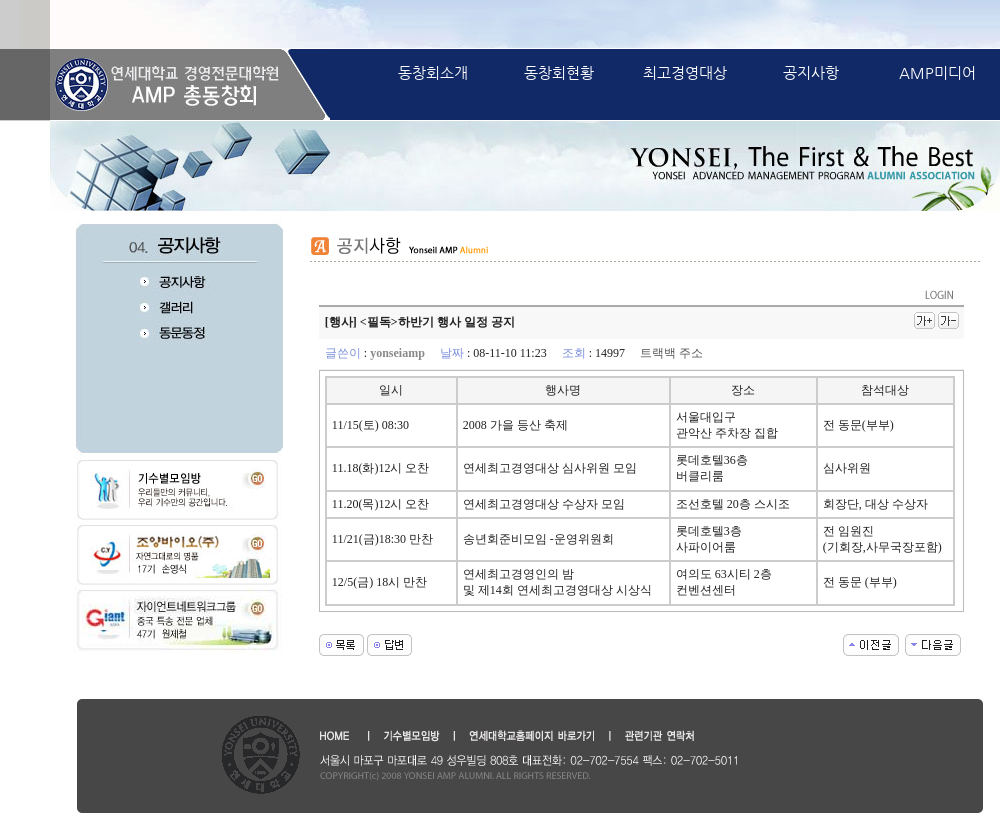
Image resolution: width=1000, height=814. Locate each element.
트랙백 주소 (671, 353)
